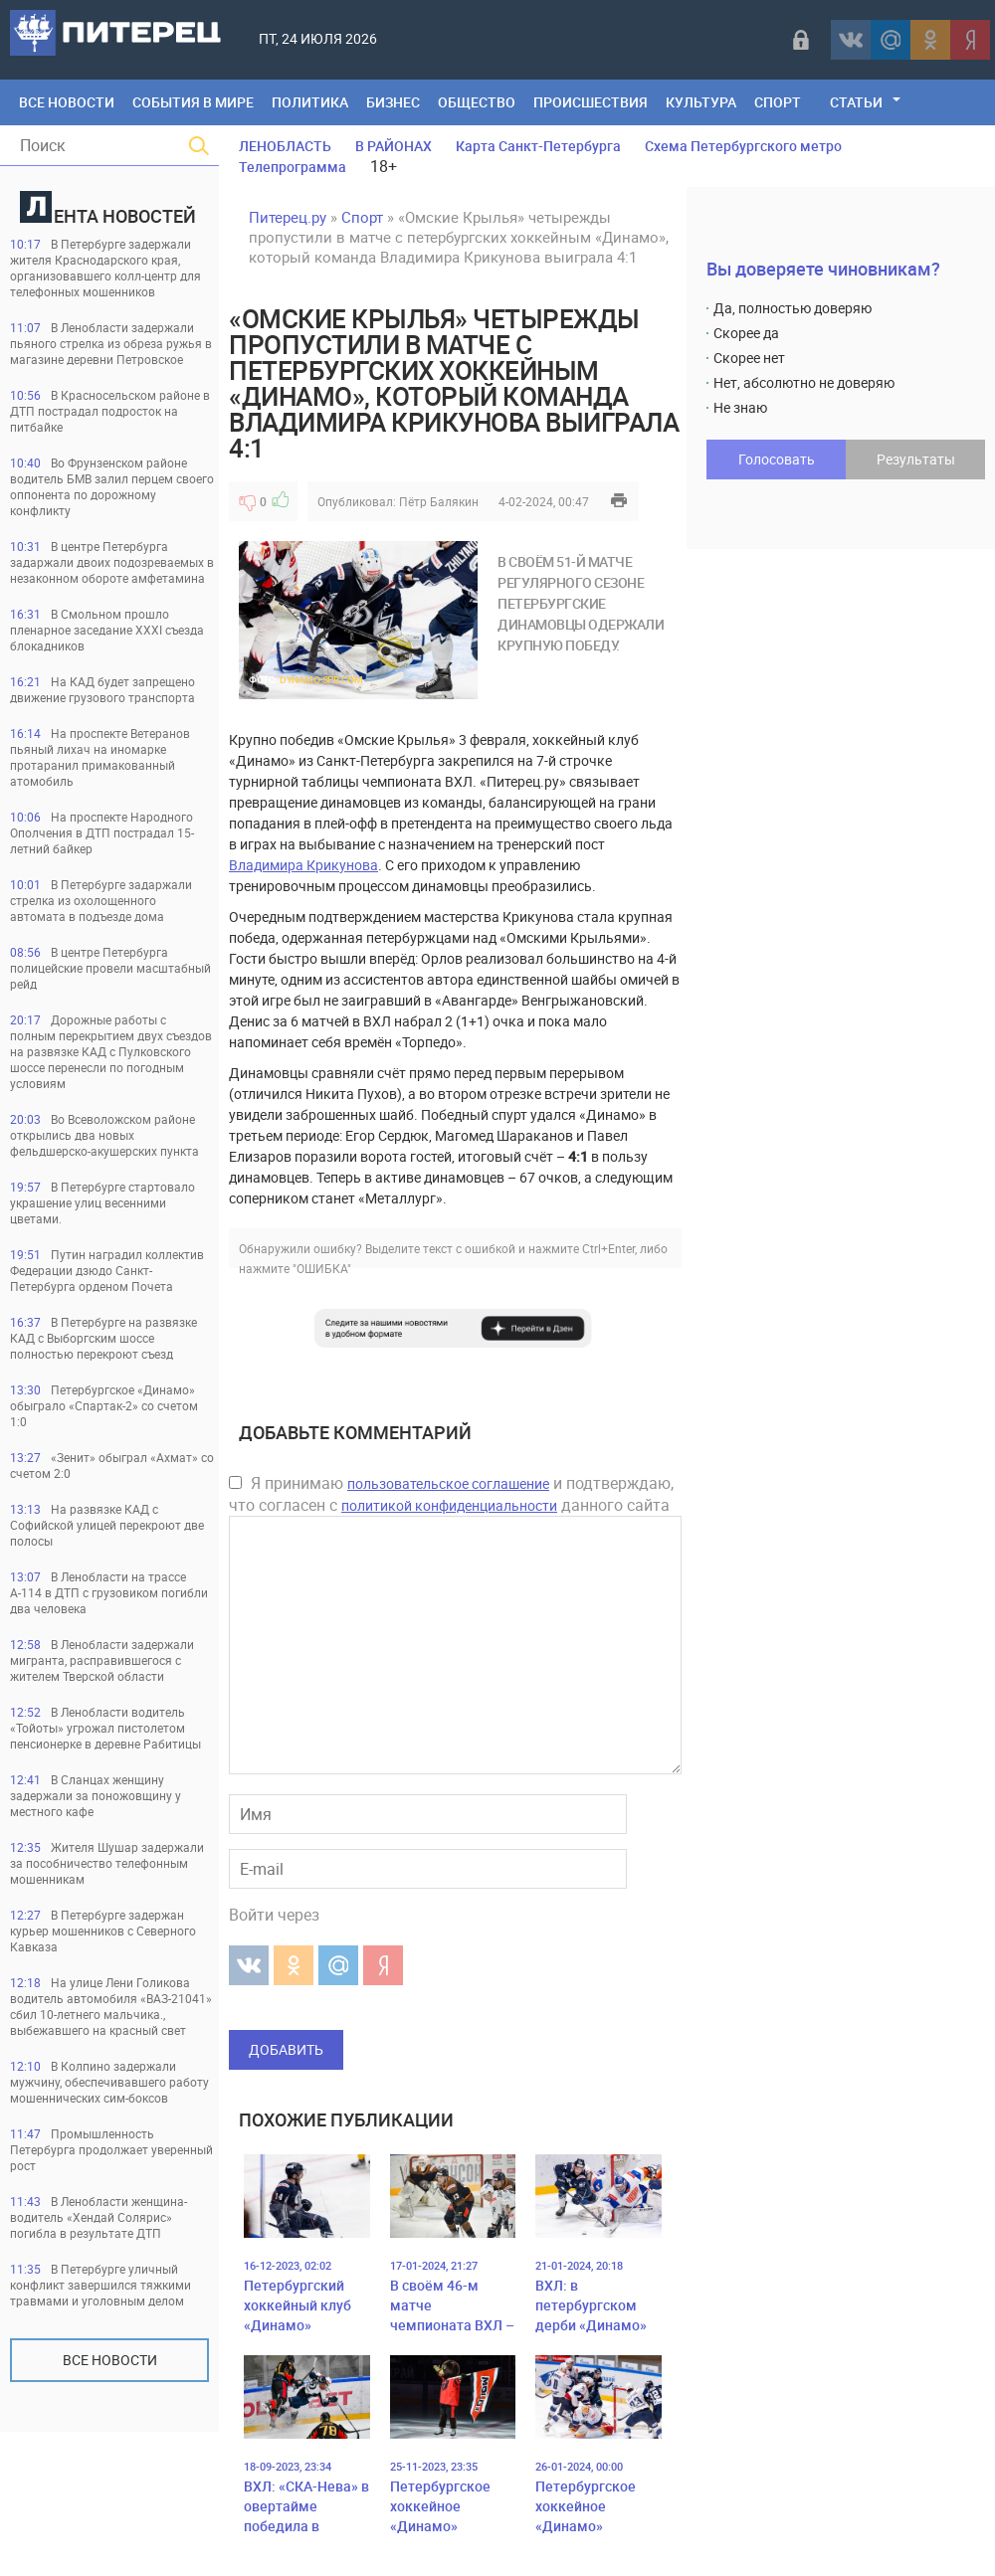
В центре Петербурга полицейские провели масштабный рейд (110, 968)
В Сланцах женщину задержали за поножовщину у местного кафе (95, 1795)
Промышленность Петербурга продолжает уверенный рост (111, 2149)
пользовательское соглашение (448, 1483)
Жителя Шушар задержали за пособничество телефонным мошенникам (107, 1863)
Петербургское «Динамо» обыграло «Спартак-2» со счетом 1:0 (104, 1405)
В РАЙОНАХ (393, 145)
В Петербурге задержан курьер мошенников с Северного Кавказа (103, 1930)
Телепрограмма (292, 166)
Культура (701, 101)
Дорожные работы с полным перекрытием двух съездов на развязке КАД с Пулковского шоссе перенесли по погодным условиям (111, 1051)
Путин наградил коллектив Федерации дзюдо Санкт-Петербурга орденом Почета (107, 1270)
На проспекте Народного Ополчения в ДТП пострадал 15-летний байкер (102, 832)
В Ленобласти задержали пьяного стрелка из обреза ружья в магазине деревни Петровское (111, 343)
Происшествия (590, 101)
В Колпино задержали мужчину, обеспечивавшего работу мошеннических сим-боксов (109, 2082)
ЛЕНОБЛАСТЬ (285, 145)
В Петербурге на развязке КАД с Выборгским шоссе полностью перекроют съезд (103, 1338)
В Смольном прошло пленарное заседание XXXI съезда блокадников (107, 629)
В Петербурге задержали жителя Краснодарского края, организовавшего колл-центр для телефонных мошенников (105, 267)
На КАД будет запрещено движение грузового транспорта (102, 689)
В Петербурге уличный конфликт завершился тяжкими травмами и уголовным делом (100, 2284)
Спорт (777, 101)
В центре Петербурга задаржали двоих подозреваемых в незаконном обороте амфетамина (112, 562)
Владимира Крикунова (303, 864)
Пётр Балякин (439, 501)
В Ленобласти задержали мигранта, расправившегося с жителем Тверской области (102, 1660)
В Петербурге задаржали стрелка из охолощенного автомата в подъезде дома (101, 900)
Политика (310, 101)
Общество (476, 101)
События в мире (193, 101)
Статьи (856, 101)
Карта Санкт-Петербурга (538, 145)
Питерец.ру (287, 217)
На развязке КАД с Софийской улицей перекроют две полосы (107, 1525)
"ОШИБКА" (322, 1268)
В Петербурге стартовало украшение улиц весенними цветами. (102, 1202)
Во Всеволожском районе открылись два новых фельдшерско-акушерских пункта (104, 1135)
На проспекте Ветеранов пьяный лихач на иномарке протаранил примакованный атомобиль (100, 757)
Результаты (916, 459)
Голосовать (776, 459)
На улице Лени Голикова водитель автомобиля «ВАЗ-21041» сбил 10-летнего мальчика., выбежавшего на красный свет (111, 2006)
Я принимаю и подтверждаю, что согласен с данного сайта (451, 1494)
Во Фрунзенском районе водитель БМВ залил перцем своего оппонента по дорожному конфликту (112, 486)
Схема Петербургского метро (743, 145)
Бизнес (393, 101)
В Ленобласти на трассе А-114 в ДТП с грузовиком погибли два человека (109, 1592)
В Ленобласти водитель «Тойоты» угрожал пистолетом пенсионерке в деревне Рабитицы (105, 1727)
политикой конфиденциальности (449, 1505)
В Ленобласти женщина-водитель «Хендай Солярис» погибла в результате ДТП (98, 2217)
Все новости (110, 2359)
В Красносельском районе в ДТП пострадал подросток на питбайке (110, 411)
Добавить (286, 2049)
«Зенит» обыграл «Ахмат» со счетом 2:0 (112, 1465)
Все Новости (66, 101)
